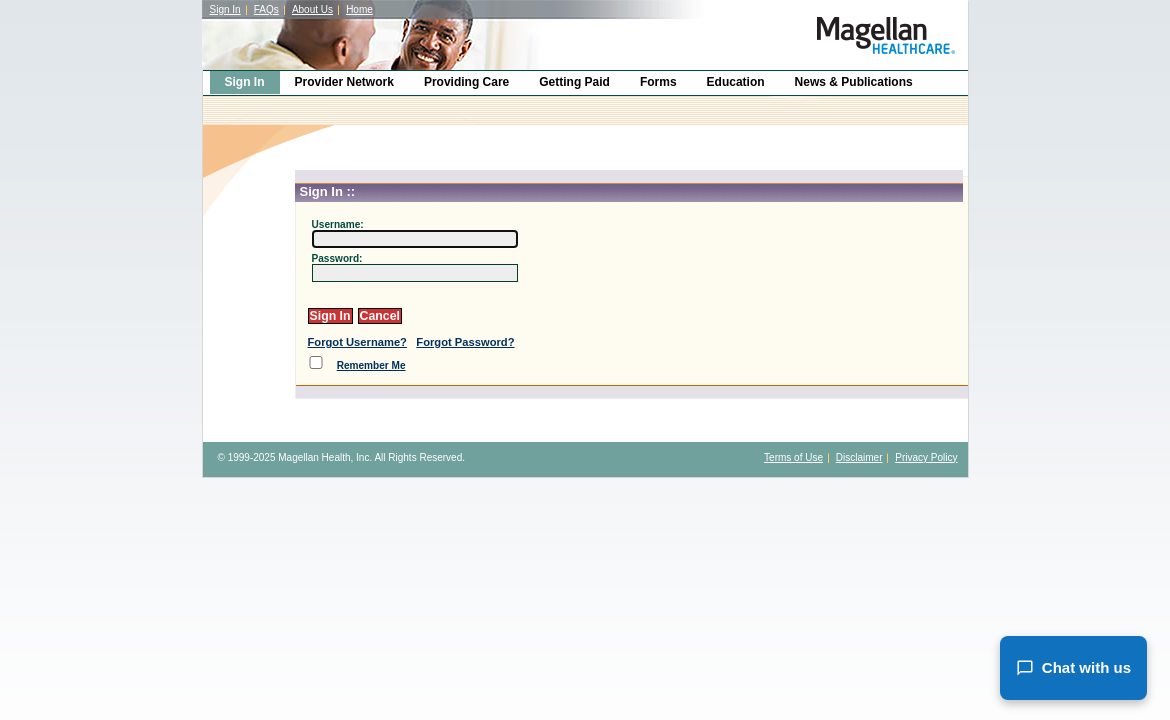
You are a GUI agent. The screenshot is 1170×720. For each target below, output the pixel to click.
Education (736, 82)
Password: (337, 258)
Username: (338, 224)
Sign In (225, 9)
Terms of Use (793, 457)
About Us (312, 9)
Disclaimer (859, 457)
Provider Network (344, 82)
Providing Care (466, 82)
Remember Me (371, 365)
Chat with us (1073, 668)
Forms (658, 82)
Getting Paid (574, 82)
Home (359, 9)
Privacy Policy (926, 457)
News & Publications (854, 82)
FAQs (266, 9)
